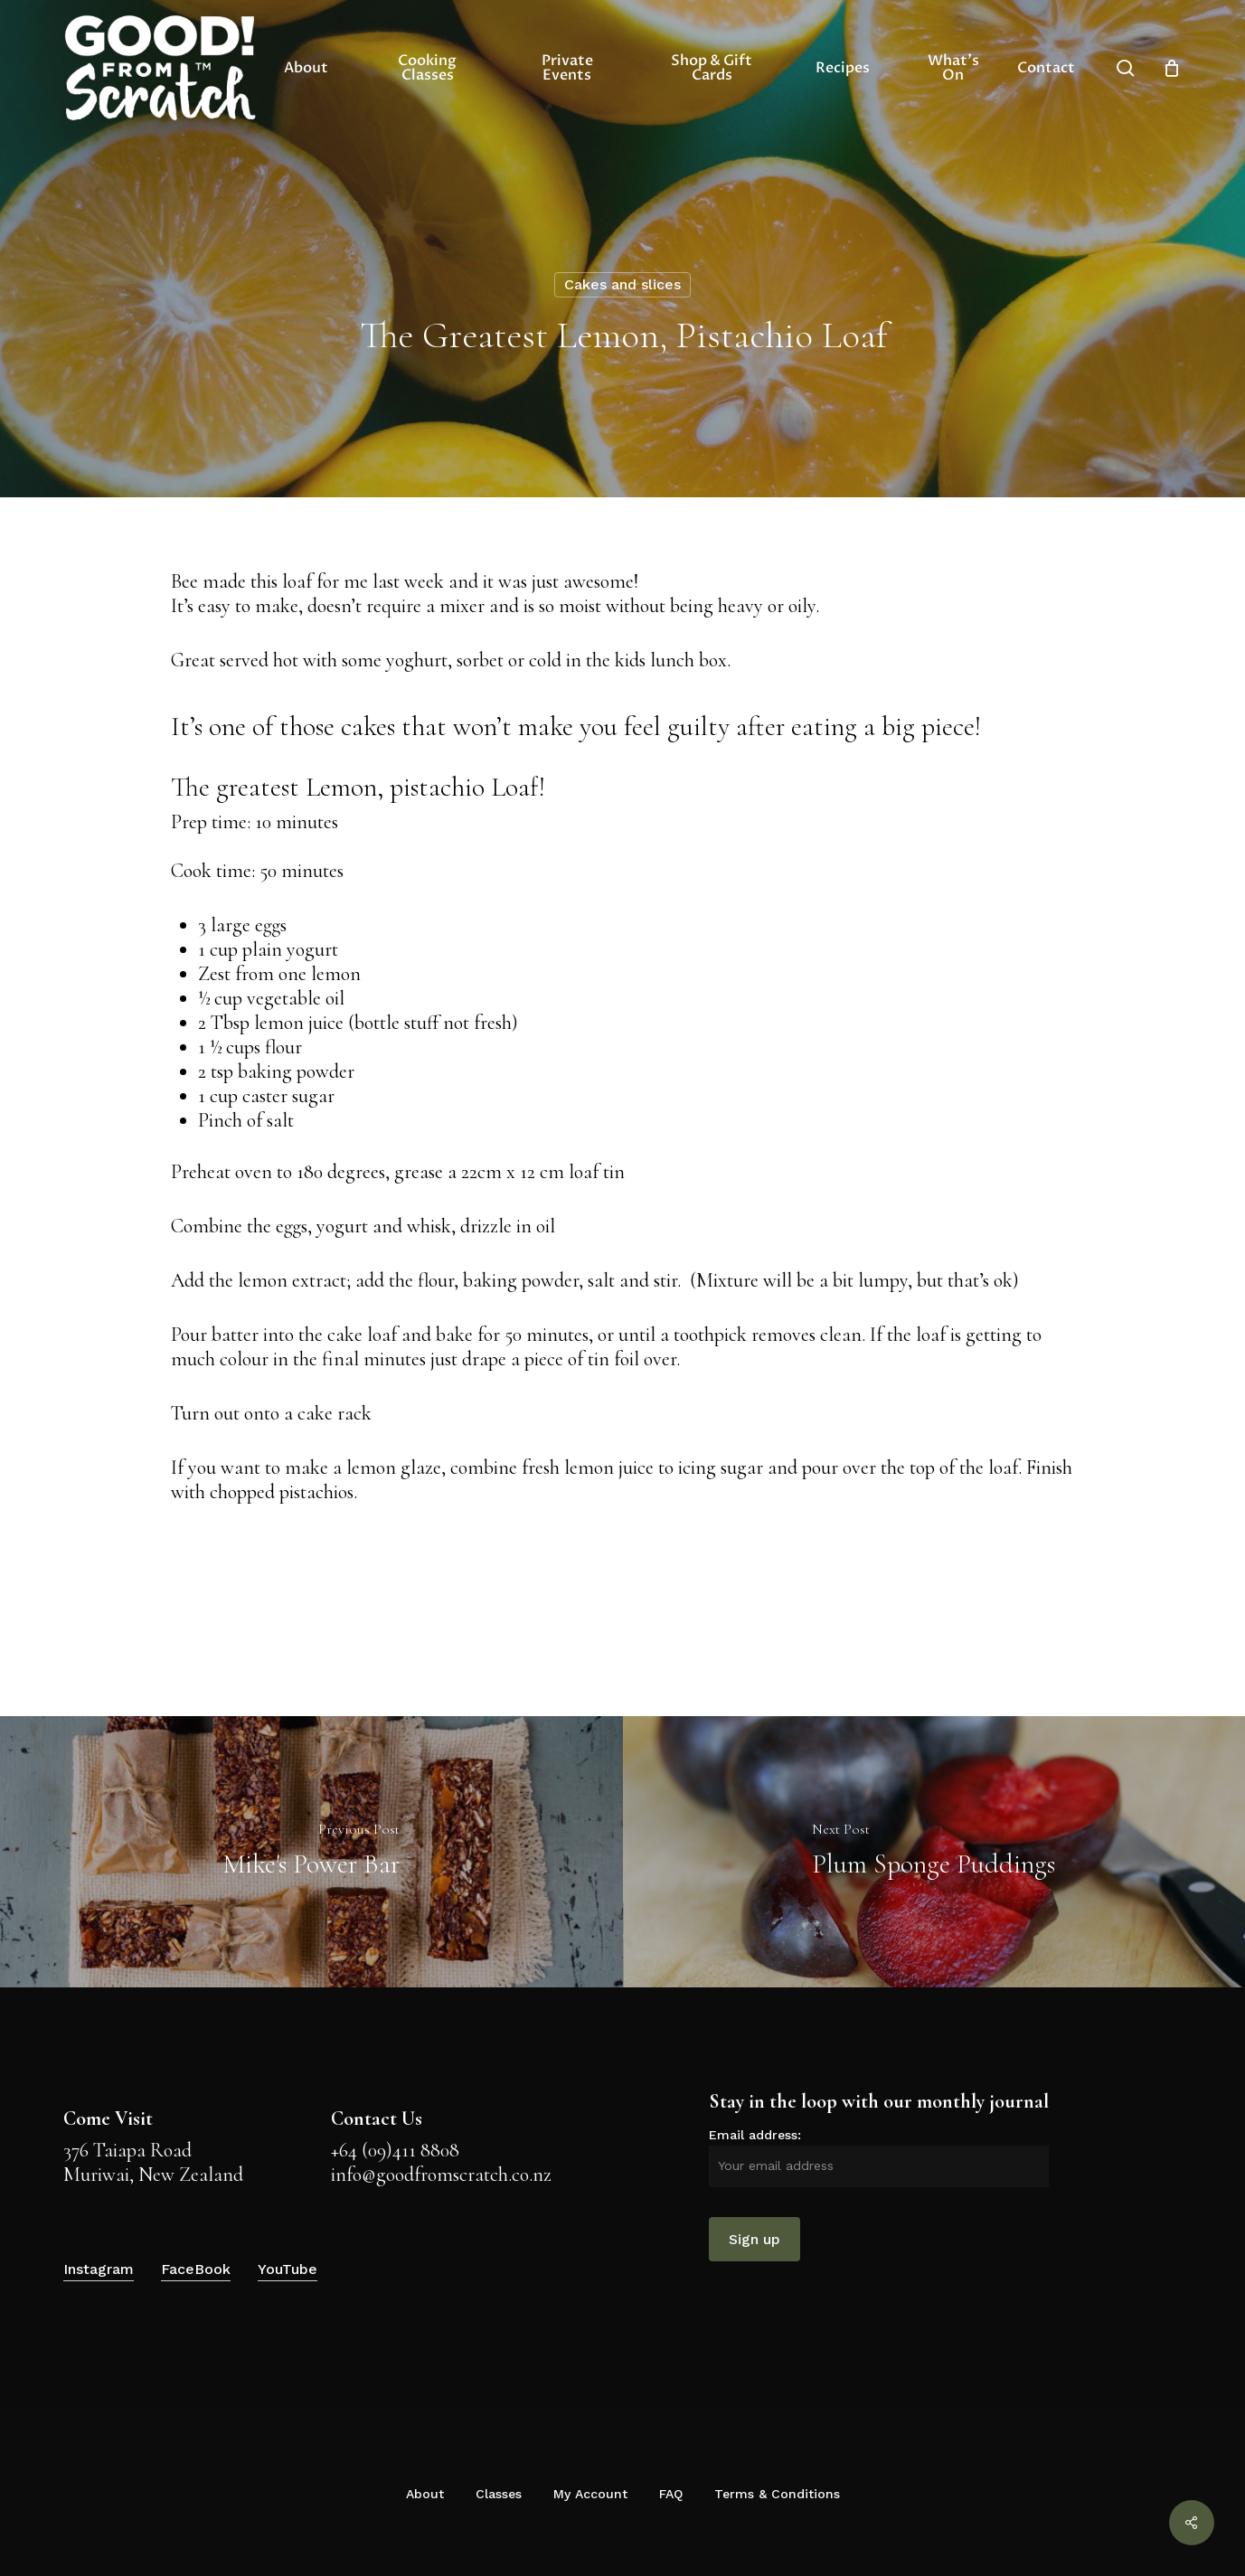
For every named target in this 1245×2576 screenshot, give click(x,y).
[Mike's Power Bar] (311, 1851)
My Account (590, 2493)
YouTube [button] (287, 2269)
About (425, 2493)
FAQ (671, 2493)
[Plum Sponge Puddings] (934, 1851)
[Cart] (1172, 68)
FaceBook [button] (196, 2269)
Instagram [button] (98, 2269)
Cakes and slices (622, 284)
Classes (499, 2493)
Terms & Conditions (777, 2493)
